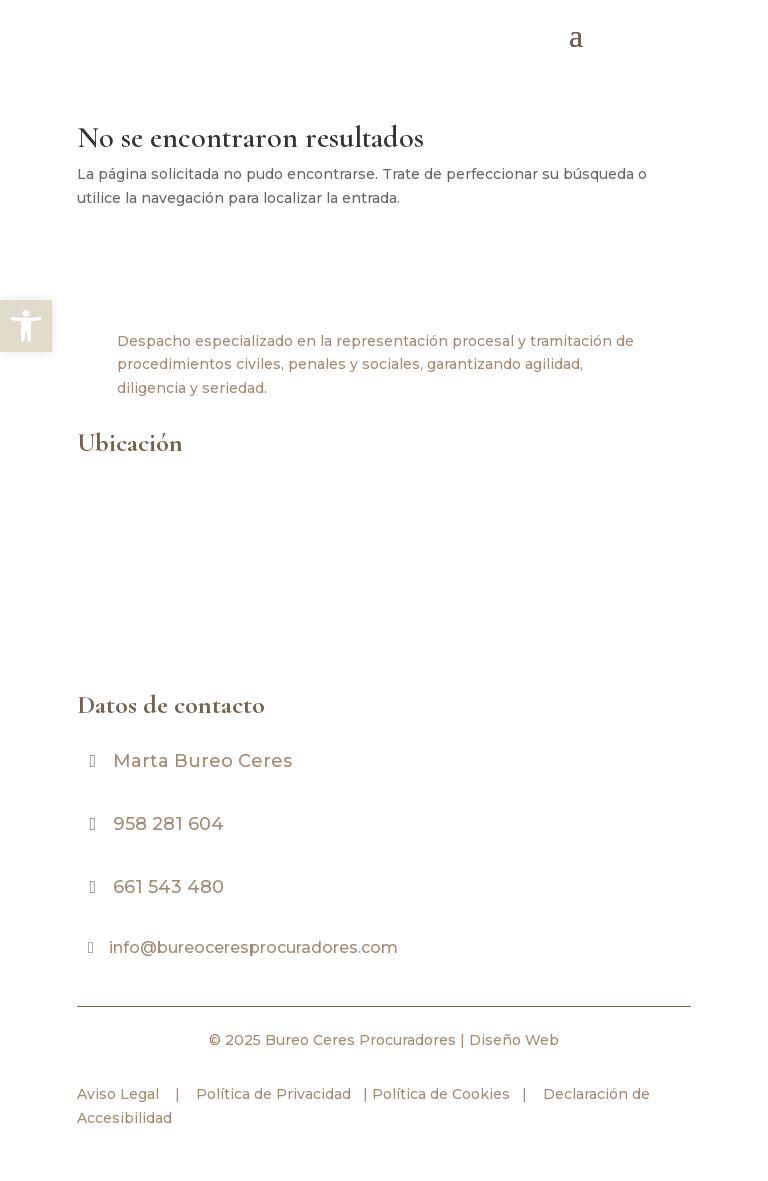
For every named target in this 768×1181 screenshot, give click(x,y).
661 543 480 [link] (168, 887)
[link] (26, 326)
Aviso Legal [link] (118, 1094)
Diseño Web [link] (514, 1040)
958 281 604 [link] (168, 824)
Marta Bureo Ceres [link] (202, 761)
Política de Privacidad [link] (271, 1094)
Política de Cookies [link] (439, 1094)
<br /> (377, 570)
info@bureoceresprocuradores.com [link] (253, 947)
